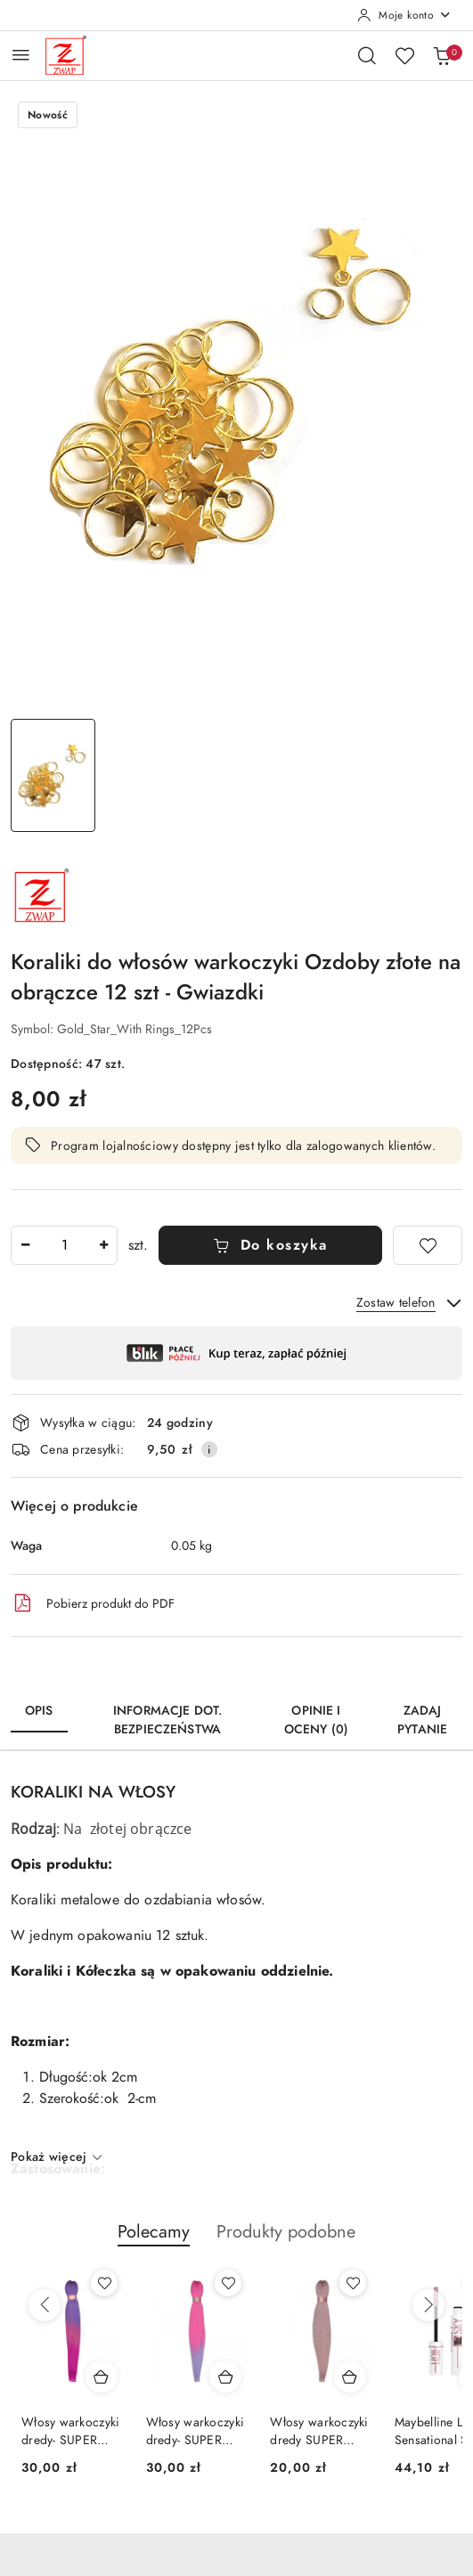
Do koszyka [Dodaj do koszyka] (270, 1245)
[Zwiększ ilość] (103, 1245)
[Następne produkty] (428, 2305)
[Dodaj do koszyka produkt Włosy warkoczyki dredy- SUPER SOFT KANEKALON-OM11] (102, 2376)
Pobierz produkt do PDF (93, 1603)
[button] (153, 2241)
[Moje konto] (404, 15)
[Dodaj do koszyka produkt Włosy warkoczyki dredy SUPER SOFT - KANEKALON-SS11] (350, 2376)
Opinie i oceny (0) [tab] (316, 1720)
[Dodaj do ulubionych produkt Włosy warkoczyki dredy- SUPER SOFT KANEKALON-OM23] (228, 2283)
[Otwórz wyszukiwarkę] (367, 55)
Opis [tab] (39, 1710)
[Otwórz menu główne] (21, 55)
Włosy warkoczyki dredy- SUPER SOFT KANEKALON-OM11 (70, 2432)
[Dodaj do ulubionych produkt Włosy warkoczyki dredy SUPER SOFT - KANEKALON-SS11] (352, 2283)
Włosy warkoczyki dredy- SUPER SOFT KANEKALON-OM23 (195, 2432)
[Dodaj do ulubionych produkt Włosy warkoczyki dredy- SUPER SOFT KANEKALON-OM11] (104, 2283)
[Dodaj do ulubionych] (427, 1245)
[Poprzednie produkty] (45, 2305)
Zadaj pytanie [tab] (422, 1720)
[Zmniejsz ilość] (25, 1245)
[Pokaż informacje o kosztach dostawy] (209, 1449)
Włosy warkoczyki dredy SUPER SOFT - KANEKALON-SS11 (319, 2432)
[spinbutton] (64, 1245)
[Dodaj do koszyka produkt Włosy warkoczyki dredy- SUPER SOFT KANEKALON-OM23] (225, 2376)
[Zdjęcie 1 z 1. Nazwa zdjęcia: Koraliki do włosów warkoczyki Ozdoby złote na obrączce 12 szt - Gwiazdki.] (53, 775)
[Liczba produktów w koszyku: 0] (442, 55)
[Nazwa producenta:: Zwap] (42, 894)
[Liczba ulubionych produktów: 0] (404, 55)
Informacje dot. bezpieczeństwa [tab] (167, 1720)
